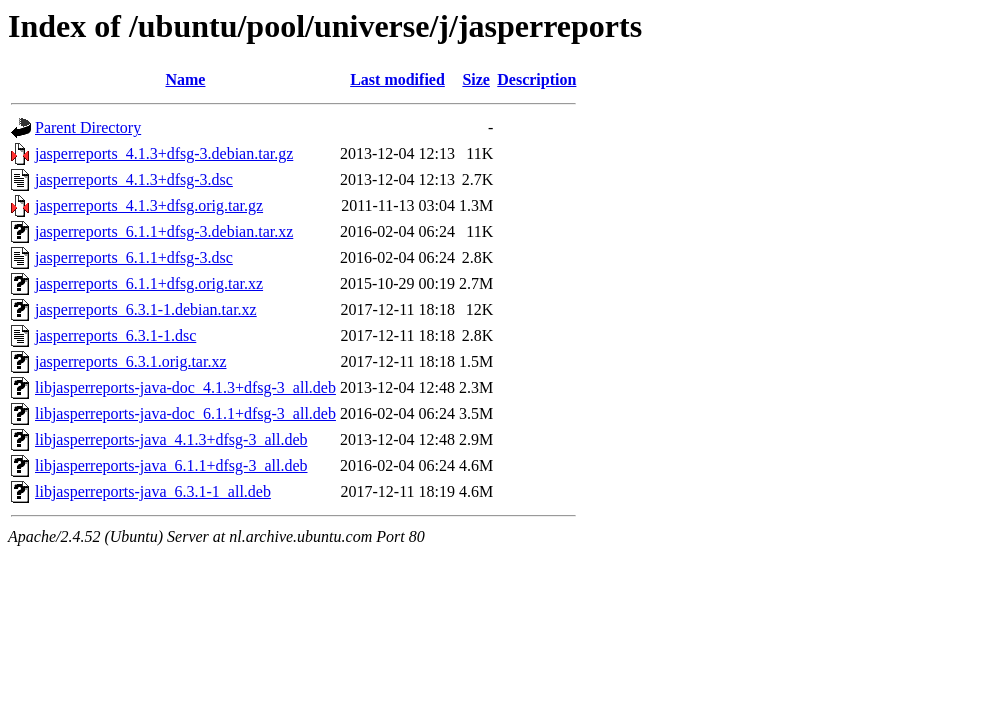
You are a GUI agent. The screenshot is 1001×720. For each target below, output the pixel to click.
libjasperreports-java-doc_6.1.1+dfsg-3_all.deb (185, 413)
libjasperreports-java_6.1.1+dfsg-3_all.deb (171, 465)
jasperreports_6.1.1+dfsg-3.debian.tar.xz (164, 231)
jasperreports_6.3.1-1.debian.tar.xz (146, 309)
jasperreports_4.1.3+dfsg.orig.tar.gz (149, 205)
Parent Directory (88, 127)
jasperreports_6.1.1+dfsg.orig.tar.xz (149, 283)
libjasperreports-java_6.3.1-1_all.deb (153, 491)
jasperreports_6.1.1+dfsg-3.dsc (134, 257)
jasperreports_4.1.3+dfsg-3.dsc (134, 179)
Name (185, 79)
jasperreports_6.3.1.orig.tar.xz (131, 361)
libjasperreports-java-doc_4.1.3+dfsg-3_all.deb (185, 387)
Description (536, 79)
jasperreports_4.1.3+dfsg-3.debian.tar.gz (164, 153)
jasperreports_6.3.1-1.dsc (115, 335)
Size (476, 79)
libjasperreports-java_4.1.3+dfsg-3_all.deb (171, 439)
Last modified (397, 79)
